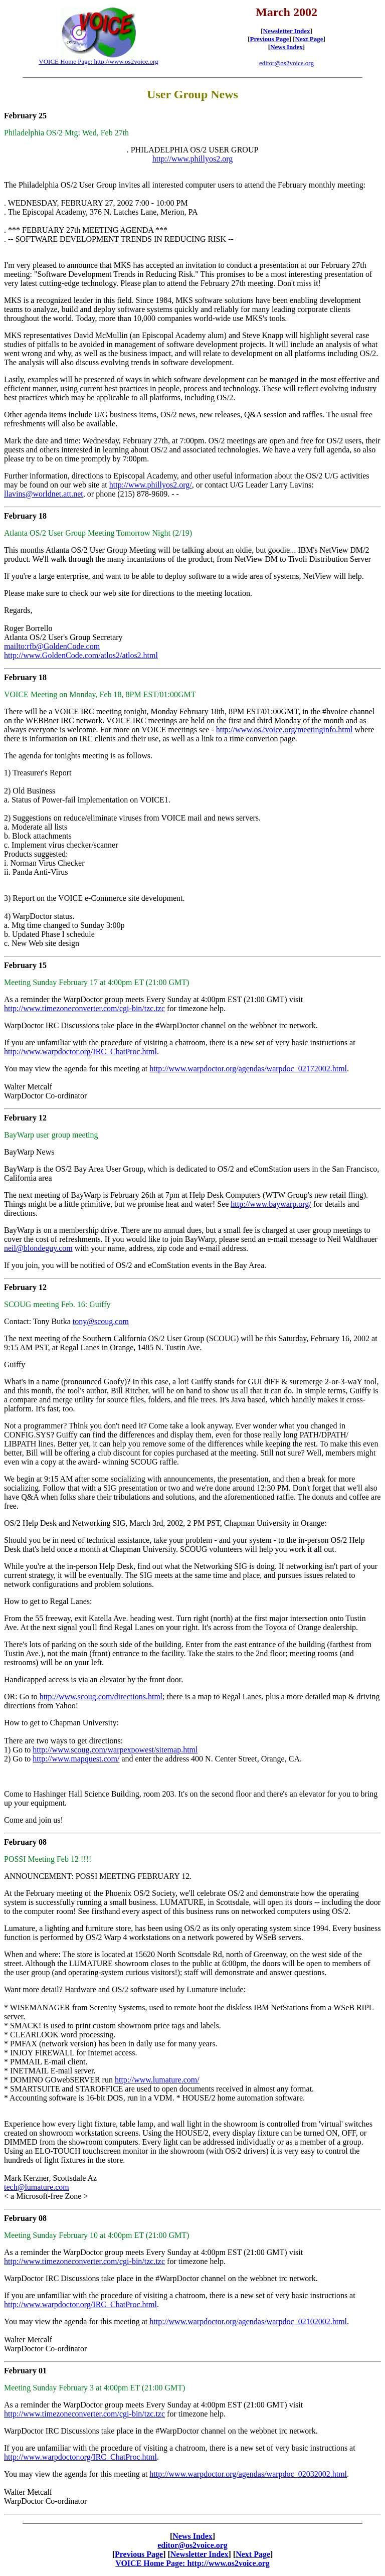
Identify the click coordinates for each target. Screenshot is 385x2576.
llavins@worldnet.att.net (43, 494)
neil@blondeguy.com (38, 1248)
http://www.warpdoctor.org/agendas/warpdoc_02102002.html (248, 2321)
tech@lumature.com (36, 2187)
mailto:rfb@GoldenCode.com (52, 646)
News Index (286, 47)
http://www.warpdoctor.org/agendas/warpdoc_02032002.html (248, 2474)
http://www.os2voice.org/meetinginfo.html (284, 729)
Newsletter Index (286, 31)
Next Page (309, 39)
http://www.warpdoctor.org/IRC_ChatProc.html (80, 1051)
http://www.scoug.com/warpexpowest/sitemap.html (115, 1749)
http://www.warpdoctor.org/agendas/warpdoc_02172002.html (248, 1068)
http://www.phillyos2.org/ (150, 484)
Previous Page (269, 39)
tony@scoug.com (101, 1321)
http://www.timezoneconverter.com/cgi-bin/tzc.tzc (84, 1008)
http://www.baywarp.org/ (271, 1204)
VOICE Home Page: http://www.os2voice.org (98, 61)
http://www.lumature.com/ (157, 2079)
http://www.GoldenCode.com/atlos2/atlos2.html (81, 655)
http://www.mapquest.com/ (76, 1758)
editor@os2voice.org (286, 63)
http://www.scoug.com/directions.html (101, 1696)
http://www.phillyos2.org (192, 158)
